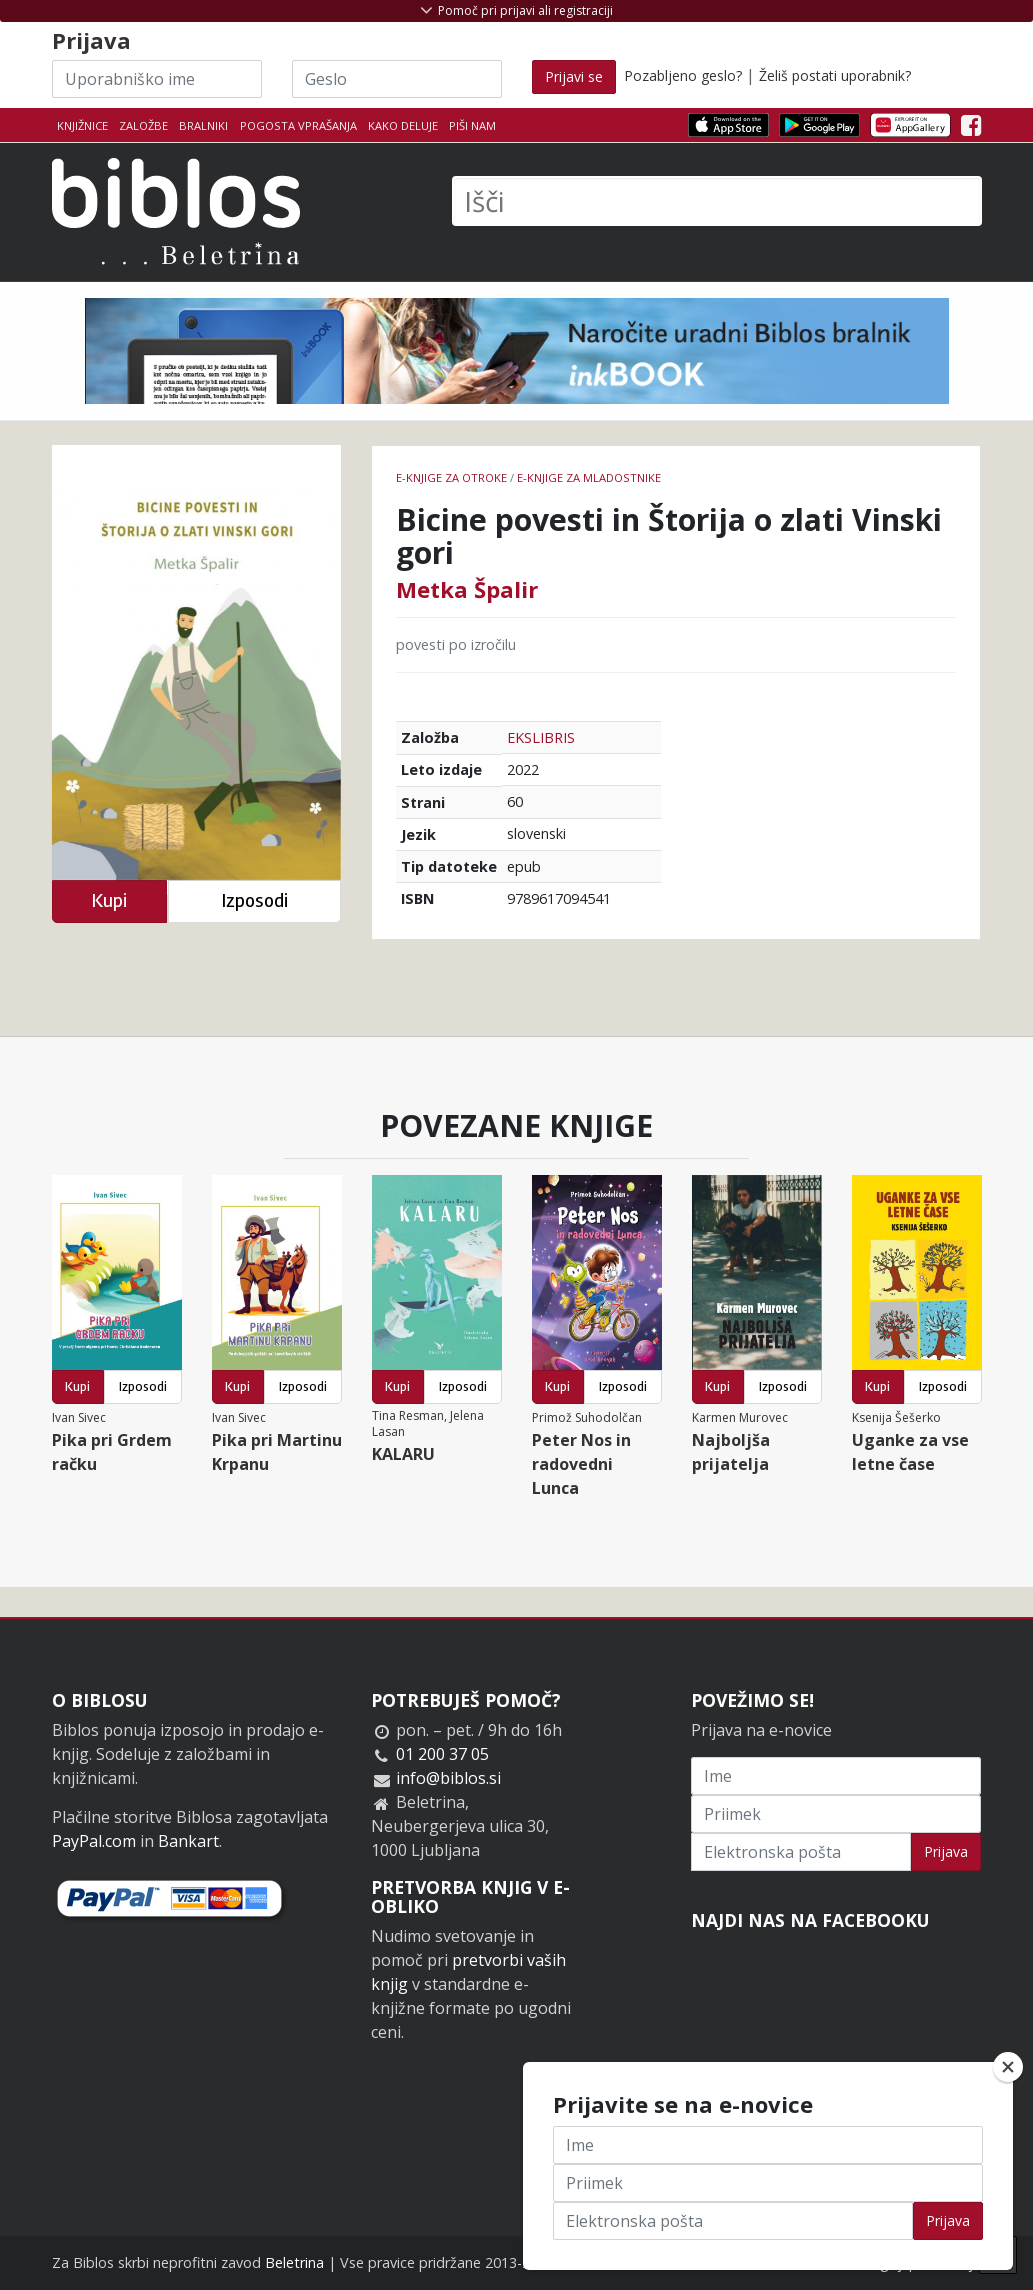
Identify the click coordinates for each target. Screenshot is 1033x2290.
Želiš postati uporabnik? (835, 75)
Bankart (188, 1841)
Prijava (946, 1851)
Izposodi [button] (254, 900)
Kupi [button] (109, 900)
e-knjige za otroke (451, 477)
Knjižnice (82, 125)
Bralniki (203, 125)
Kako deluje (403, 125)
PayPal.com (94, 1841)
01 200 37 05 (442, 1754)
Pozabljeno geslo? (683, 75)
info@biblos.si (448, 1778)
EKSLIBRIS (541, 737)
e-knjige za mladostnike (589, 477)
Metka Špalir (467, 589)
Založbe (143, 125)
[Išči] (717, 201)
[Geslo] (397, 79)
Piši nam (472, 125)
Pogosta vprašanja (298, 125)
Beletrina (294, 2262)
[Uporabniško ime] (157, 79)
